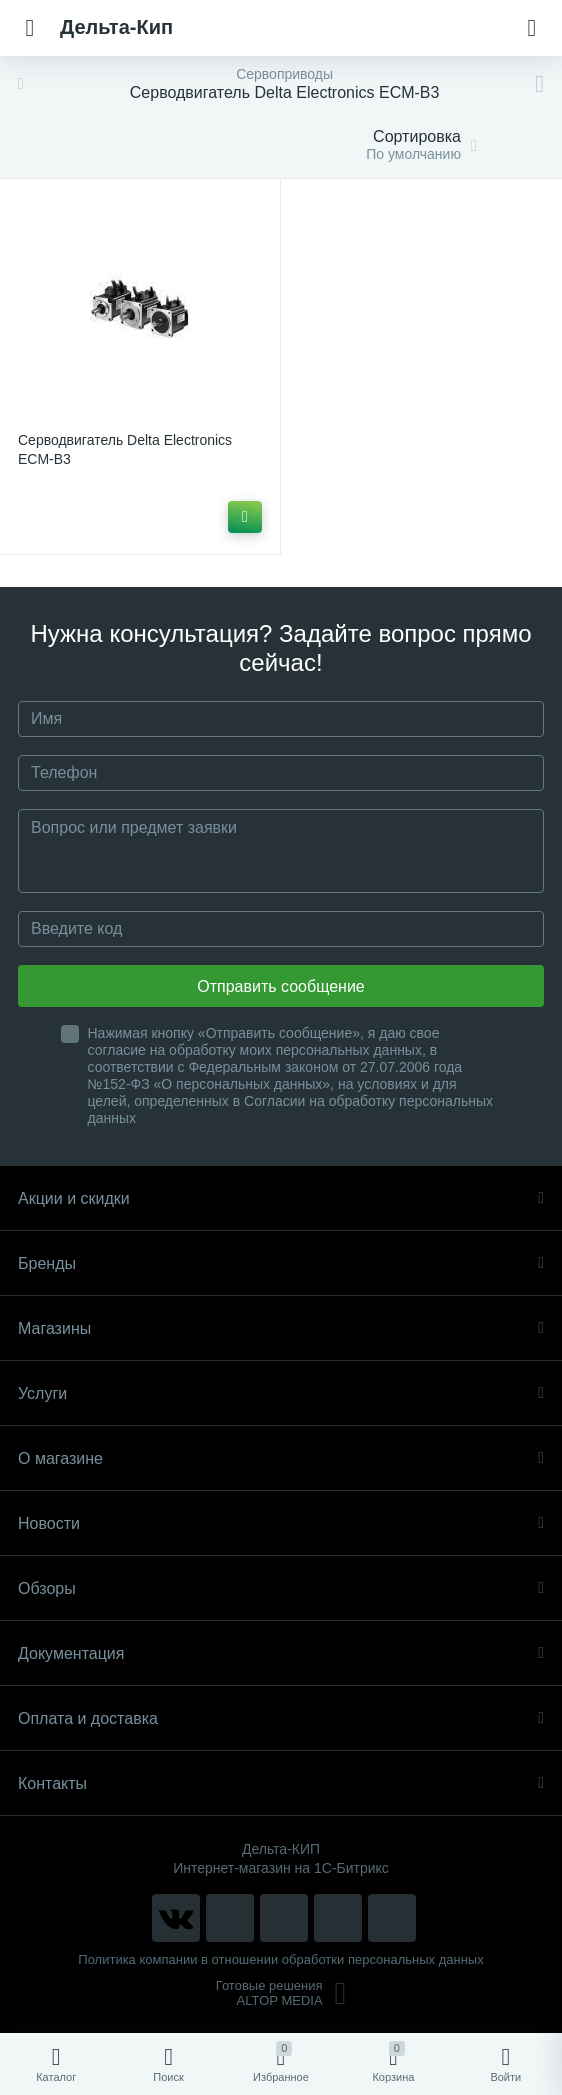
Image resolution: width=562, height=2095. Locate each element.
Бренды (281, 1263)
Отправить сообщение (280, 986)
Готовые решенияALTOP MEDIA (281, 1993)
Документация (281, 1653)
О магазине (281, 1458)
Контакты (281, 1783)
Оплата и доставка (281, 1718)
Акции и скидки (281, 1198)
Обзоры (281, 1588)
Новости (281, 1523)
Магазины (281, 1328)
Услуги (281, 1393)
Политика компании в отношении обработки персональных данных (280, 1959)
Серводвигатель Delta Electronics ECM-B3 (125, 449)
